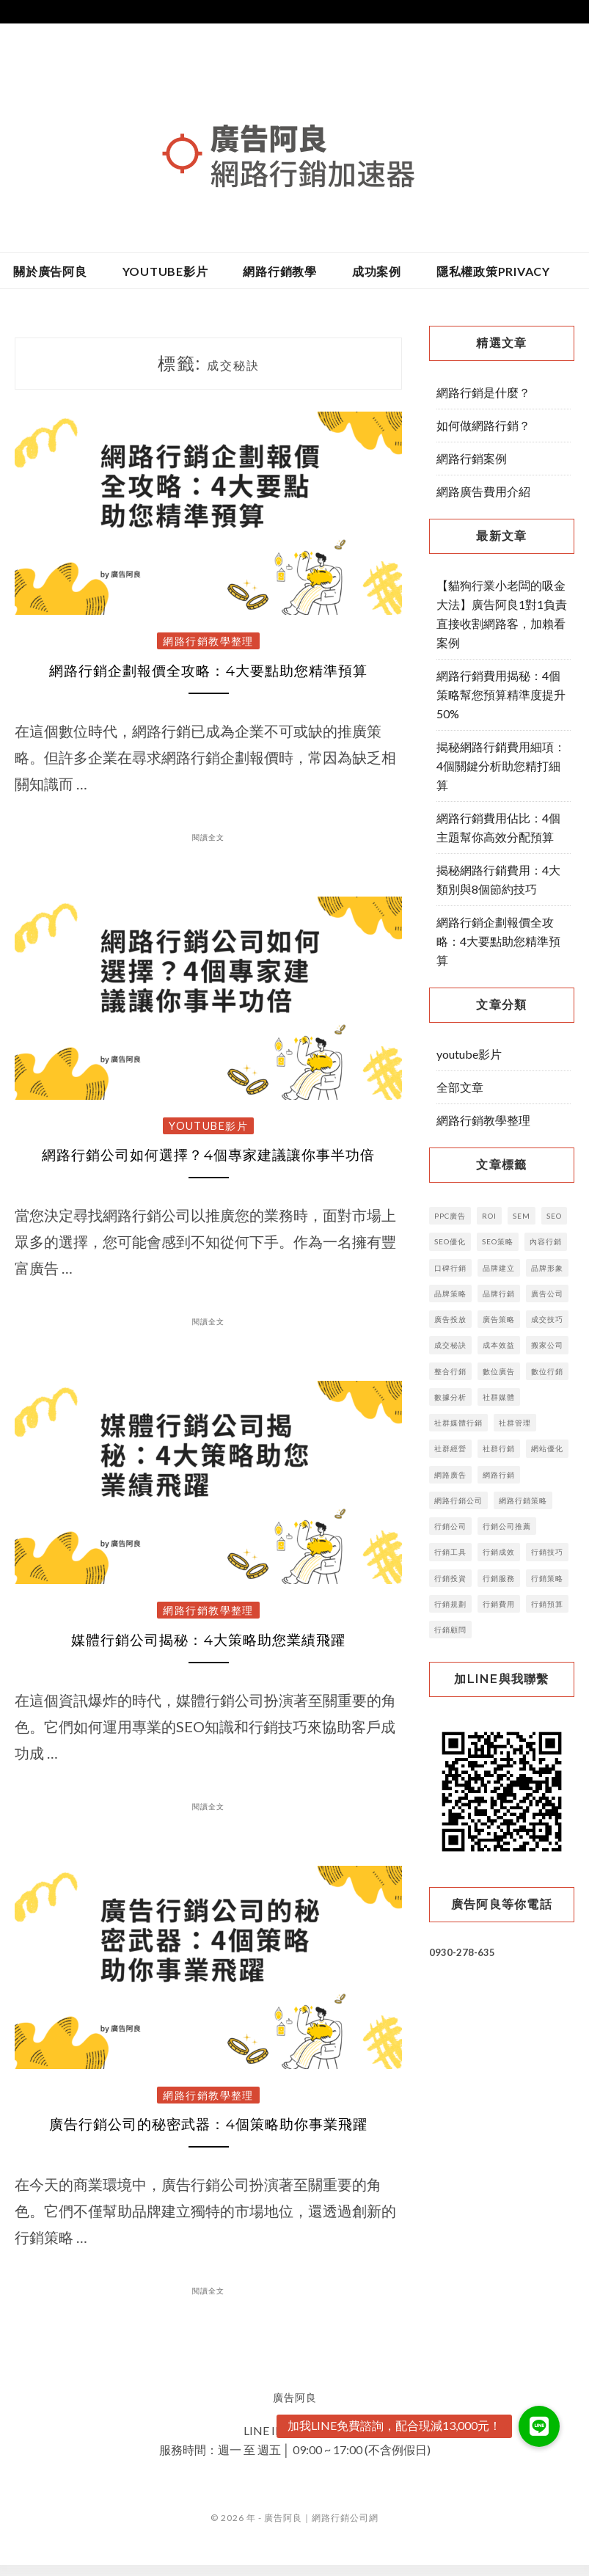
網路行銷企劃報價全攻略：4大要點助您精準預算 (209, 673)
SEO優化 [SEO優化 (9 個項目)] (450, 1241)
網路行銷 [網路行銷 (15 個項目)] (499, 1474)
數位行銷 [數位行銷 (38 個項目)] (547, 1371)
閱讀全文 (208, 839)
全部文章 (459, 1087)
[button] (539, 2426)
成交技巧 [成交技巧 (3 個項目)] (547, 1319)
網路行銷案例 (471, 458)
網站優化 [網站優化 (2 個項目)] (547, 1448)
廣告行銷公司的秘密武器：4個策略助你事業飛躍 (209, 2135)
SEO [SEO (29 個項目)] (554, 1215)
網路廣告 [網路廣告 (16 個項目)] (450, 1474)
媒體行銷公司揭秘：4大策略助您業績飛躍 (208, 1647)
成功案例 (376, 271)
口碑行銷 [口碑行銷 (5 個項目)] (450, 1267)
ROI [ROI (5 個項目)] (489, 1215)
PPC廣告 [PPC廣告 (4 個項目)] (450, 1215)
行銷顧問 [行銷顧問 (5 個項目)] (450, 1629)
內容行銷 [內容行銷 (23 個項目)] (546, 1241)
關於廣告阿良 (50, 271)
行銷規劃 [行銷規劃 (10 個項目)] (450, 1603)
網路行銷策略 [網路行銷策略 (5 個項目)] (523, 1500)
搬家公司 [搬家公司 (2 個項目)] (547, 1344)
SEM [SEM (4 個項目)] (521, 1215)
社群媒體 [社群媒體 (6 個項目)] (499, 1397)
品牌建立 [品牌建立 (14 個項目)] (499, 1267)
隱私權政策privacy (493, 271)
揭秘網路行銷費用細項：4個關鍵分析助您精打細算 (501, 766)
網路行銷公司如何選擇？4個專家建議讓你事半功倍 (208, 1160)
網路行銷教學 (280, 271)
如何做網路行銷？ (483, 425)
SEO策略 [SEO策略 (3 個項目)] (497, 1241)
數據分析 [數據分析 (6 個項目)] (450, 1397)
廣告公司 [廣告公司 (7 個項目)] (547, 1293)
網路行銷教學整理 (208, 641)
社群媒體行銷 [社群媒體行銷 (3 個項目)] (458, 1422)
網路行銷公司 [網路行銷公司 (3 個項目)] (458, 1500)
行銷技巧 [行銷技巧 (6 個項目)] (547, 1551)
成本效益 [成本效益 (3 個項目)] (499, 1344)
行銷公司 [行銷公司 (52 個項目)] (450, 1526)
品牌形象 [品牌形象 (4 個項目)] (547, 1267)
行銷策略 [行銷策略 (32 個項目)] (547, 1578)
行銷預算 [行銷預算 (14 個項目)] (547, 1603)
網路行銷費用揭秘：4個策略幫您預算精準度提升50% (501, 694)
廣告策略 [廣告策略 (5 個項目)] (499, 1319)
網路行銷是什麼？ (483, 392)
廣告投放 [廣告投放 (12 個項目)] (450, 1319)
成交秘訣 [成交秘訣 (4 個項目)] (450, 1344)
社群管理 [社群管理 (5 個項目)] (515, 1422)
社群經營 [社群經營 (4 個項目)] (450, 1448)
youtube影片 (165, 271)
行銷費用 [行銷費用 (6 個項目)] (499, 1603)
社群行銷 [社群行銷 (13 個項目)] (499, 1448)
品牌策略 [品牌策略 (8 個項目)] (450, 1293)
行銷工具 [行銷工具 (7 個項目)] (450, 1551)
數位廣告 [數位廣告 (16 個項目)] (499, 1371)
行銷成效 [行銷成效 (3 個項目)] (499, 1551)
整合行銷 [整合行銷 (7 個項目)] (450, 1371)
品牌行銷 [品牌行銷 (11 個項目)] (499, 1293)
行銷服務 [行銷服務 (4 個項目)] (499, 1578)
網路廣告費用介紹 (483, 491)
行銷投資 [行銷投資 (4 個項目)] (450, 1578)
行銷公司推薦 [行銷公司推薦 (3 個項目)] (507, 1526)
